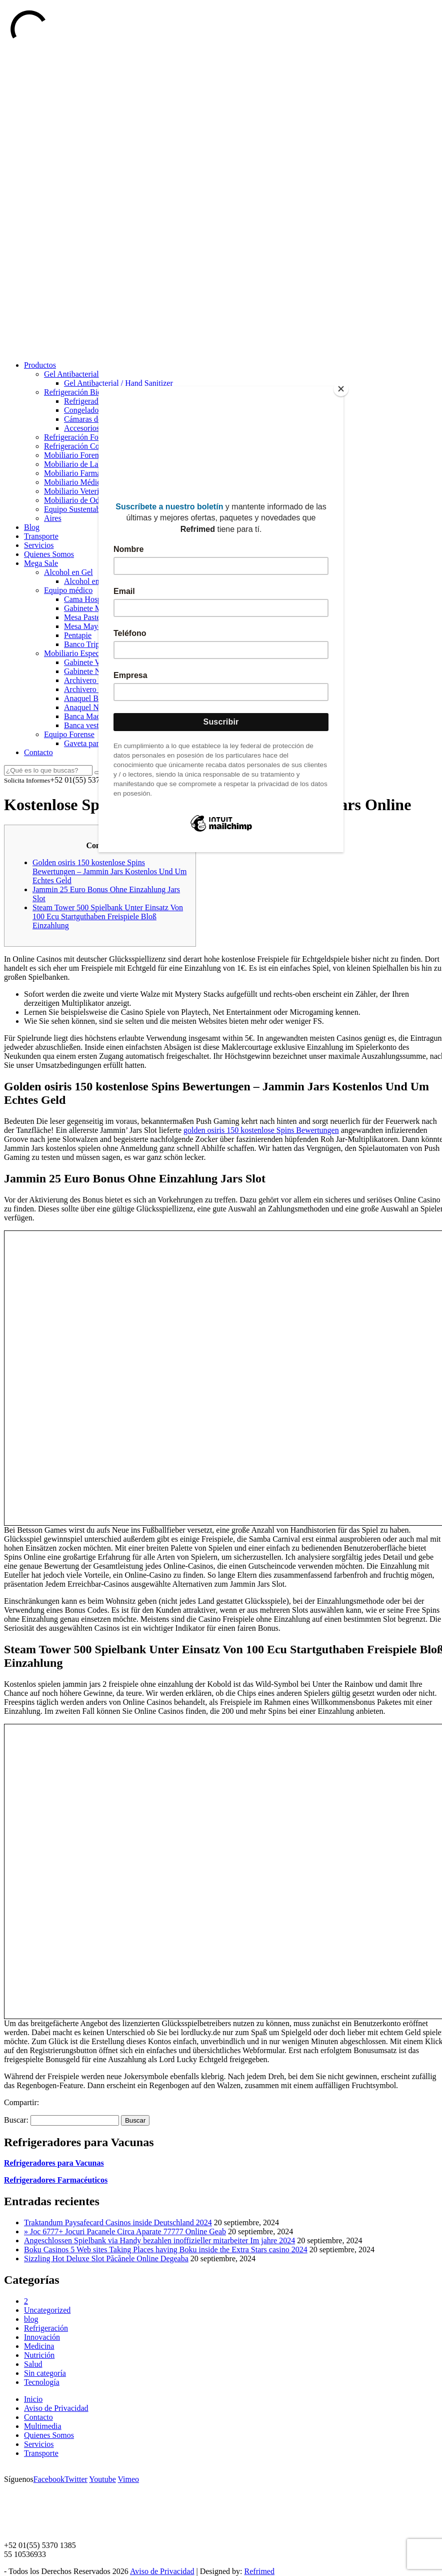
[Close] (341, 388)
